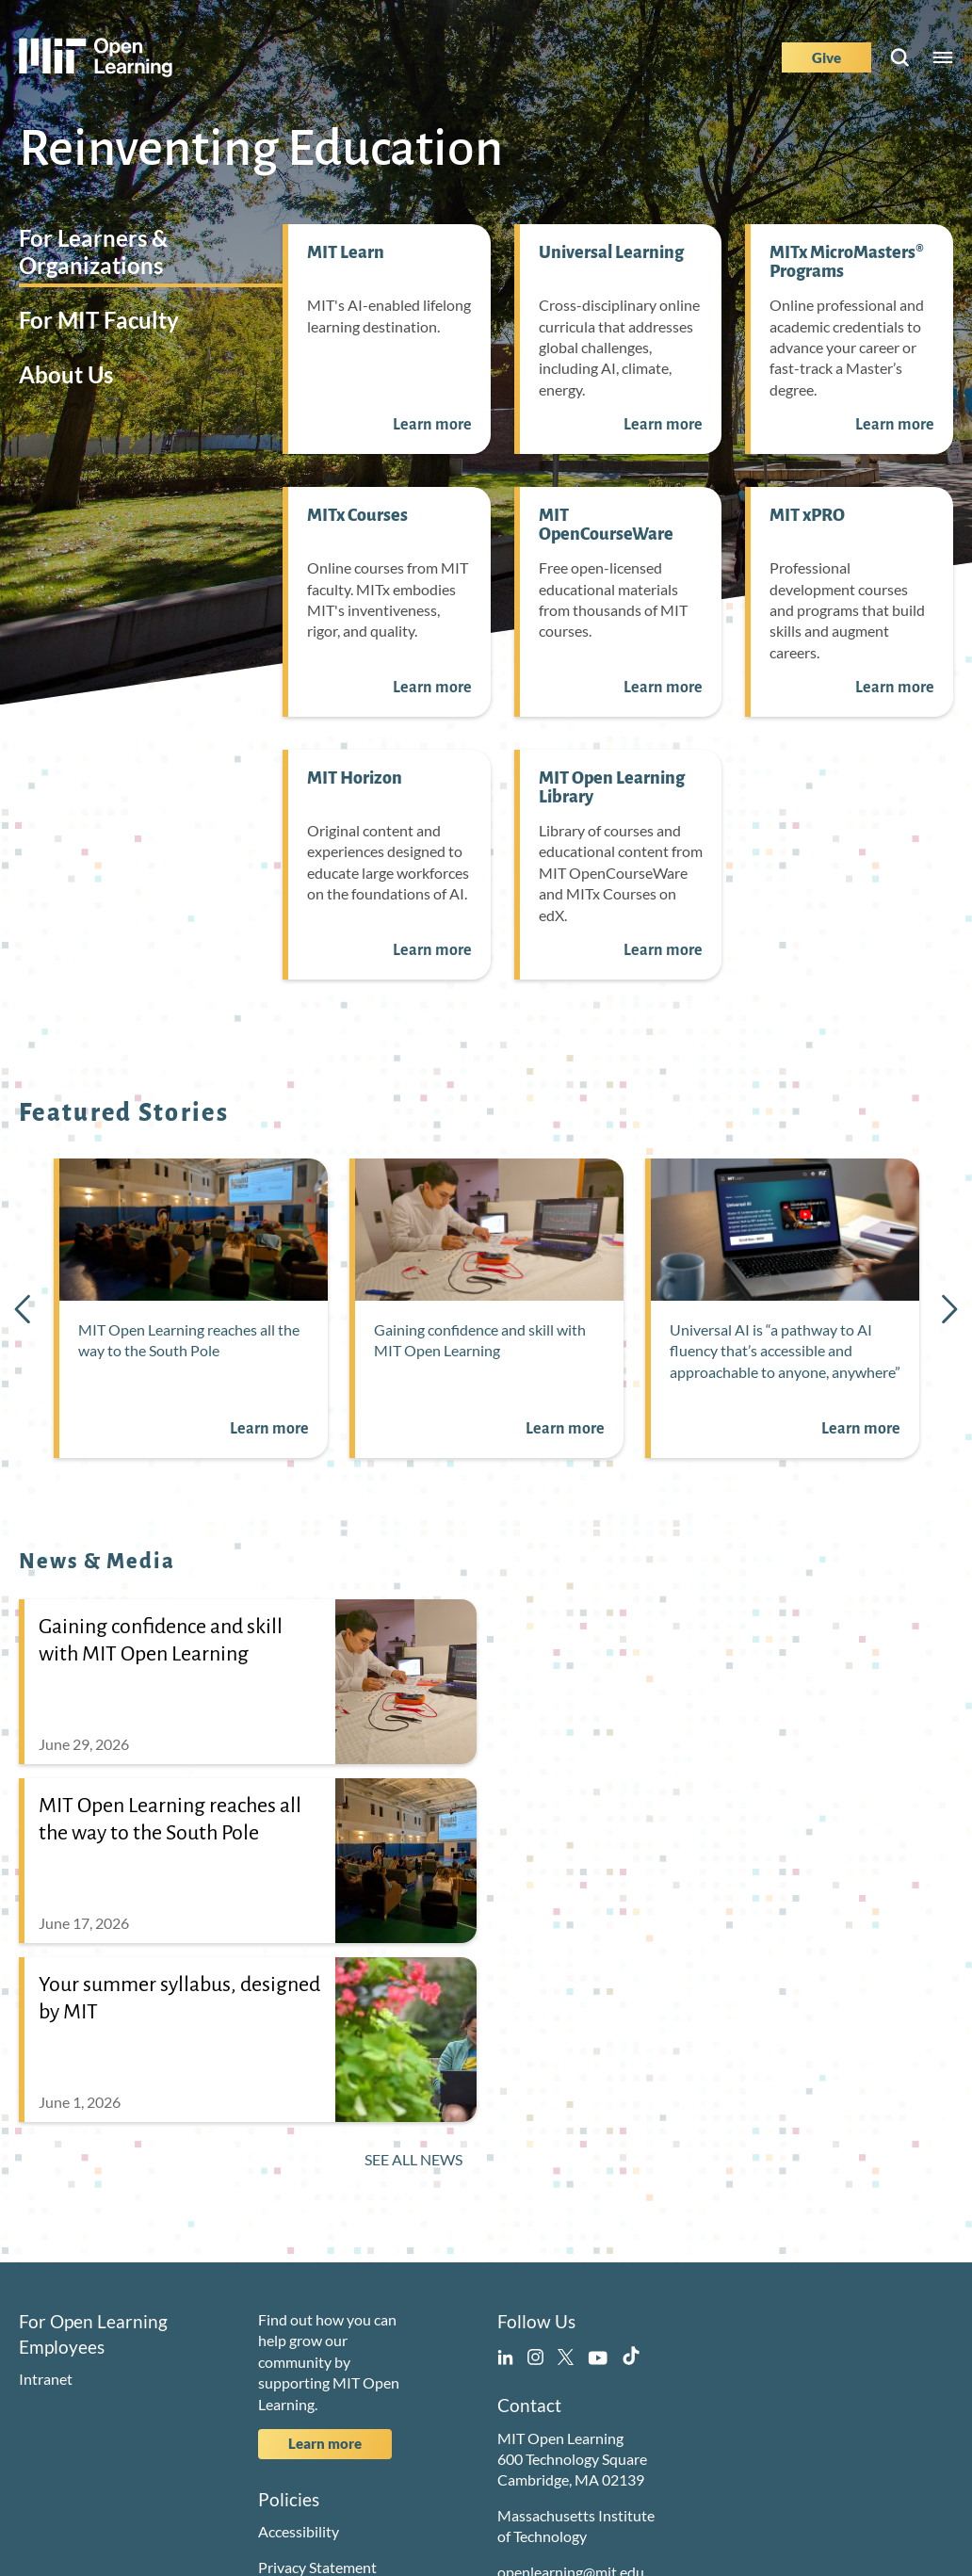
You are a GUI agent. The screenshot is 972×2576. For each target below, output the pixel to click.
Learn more (325, 2443)
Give (826, 57)
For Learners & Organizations (93, 251)
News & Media (97, 1561)
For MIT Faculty (99, 319)
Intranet (46, 2379)
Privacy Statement (317, 2567)
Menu (942, 57)
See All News (413, 2159)
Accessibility (298, 2531)
